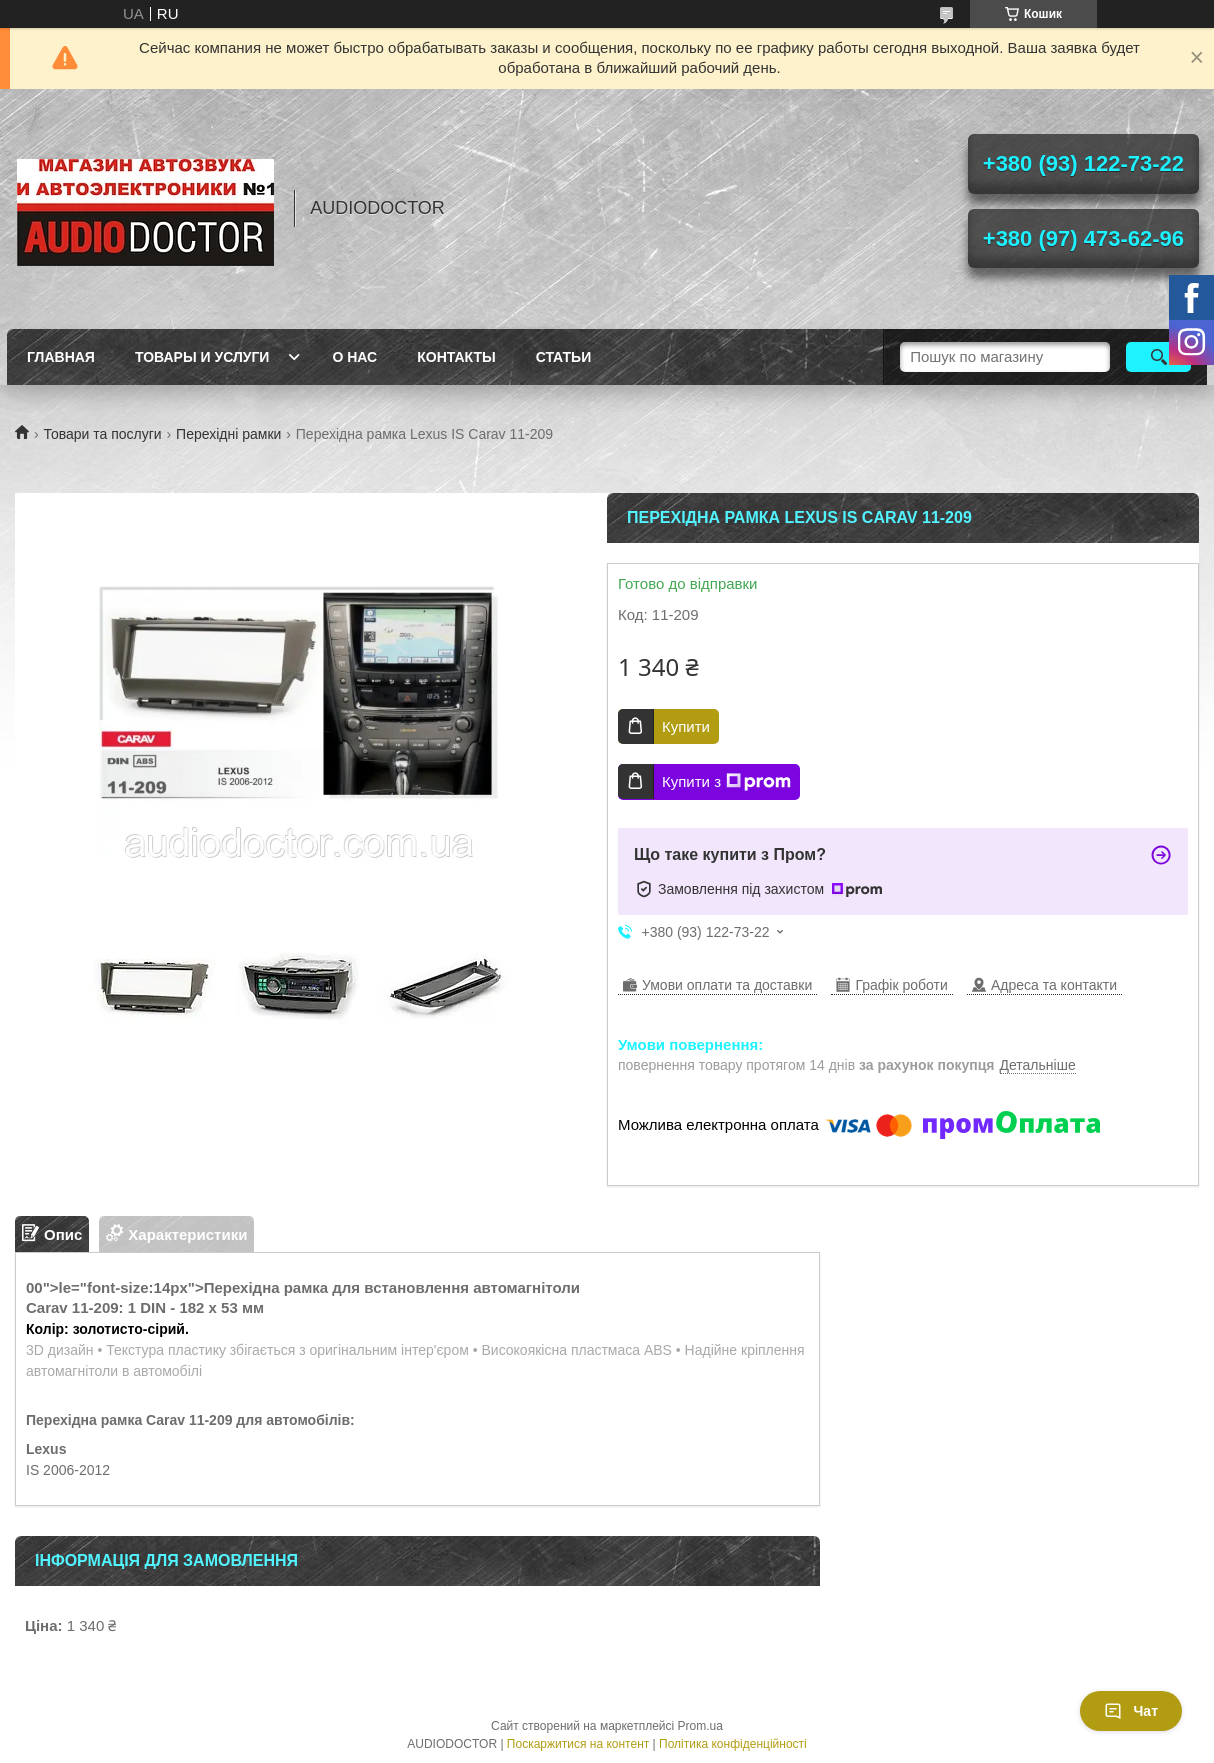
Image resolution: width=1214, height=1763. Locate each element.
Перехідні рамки (228, 434)
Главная (61, 357)
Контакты (456, 357)
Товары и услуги (202, 357)
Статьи (564, 357)
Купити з (726, 782)
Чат (1131, 1711)
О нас (354, 357)
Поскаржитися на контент (578, 1744)
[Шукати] (1158, 357)
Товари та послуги (102, 434)
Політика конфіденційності (733, 1744)
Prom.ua (700, 1726)
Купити (686, 726)
